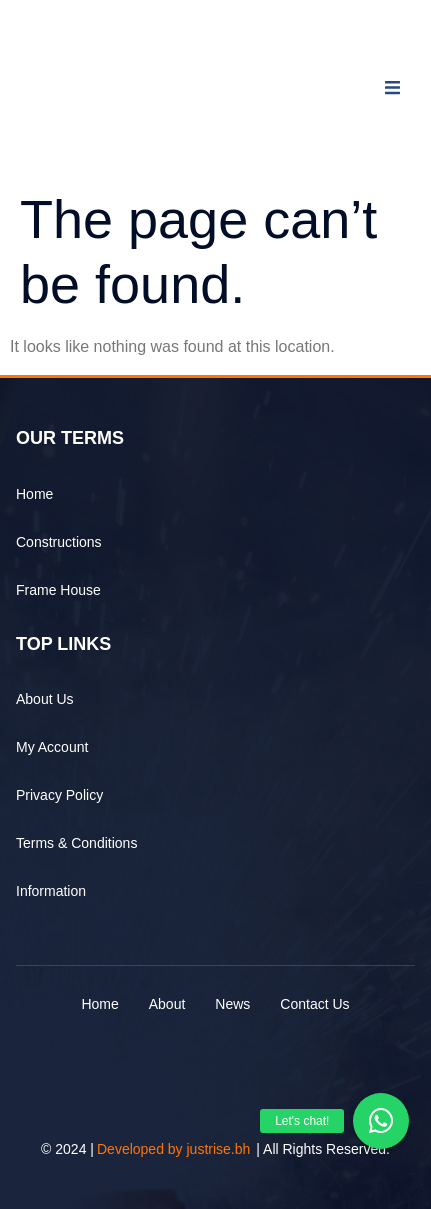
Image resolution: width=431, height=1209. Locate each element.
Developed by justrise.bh (173, 1149)
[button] (381, 1121)
